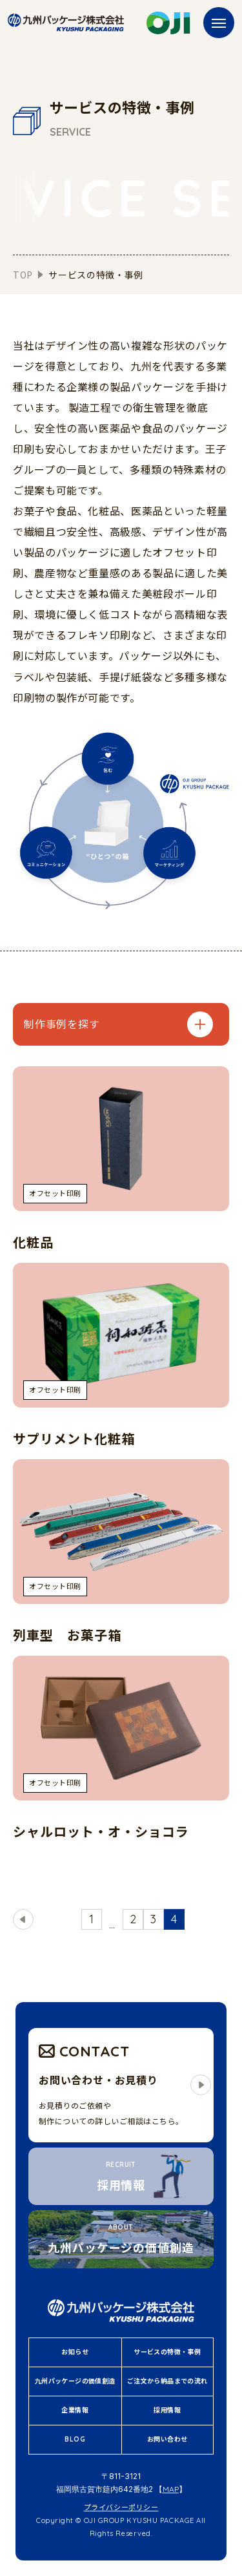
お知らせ (74, 2352)
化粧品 (33, 1242)
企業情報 (74, 2410)
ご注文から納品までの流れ (167, 2381)
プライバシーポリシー (121, 2507)
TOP (23, 274)
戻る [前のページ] (24, 1919)
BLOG (75, 2439)
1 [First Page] (91, 1919)
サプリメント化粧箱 (74, 1439)
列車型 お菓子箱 (67, 1635)
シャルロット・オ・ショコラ (101, 1832)
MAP (171, 2489)
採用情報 (167, 2410)
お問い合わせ (167, 2439)
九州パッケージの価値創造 (75, 2381)
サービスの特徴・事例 (167, 2352)
